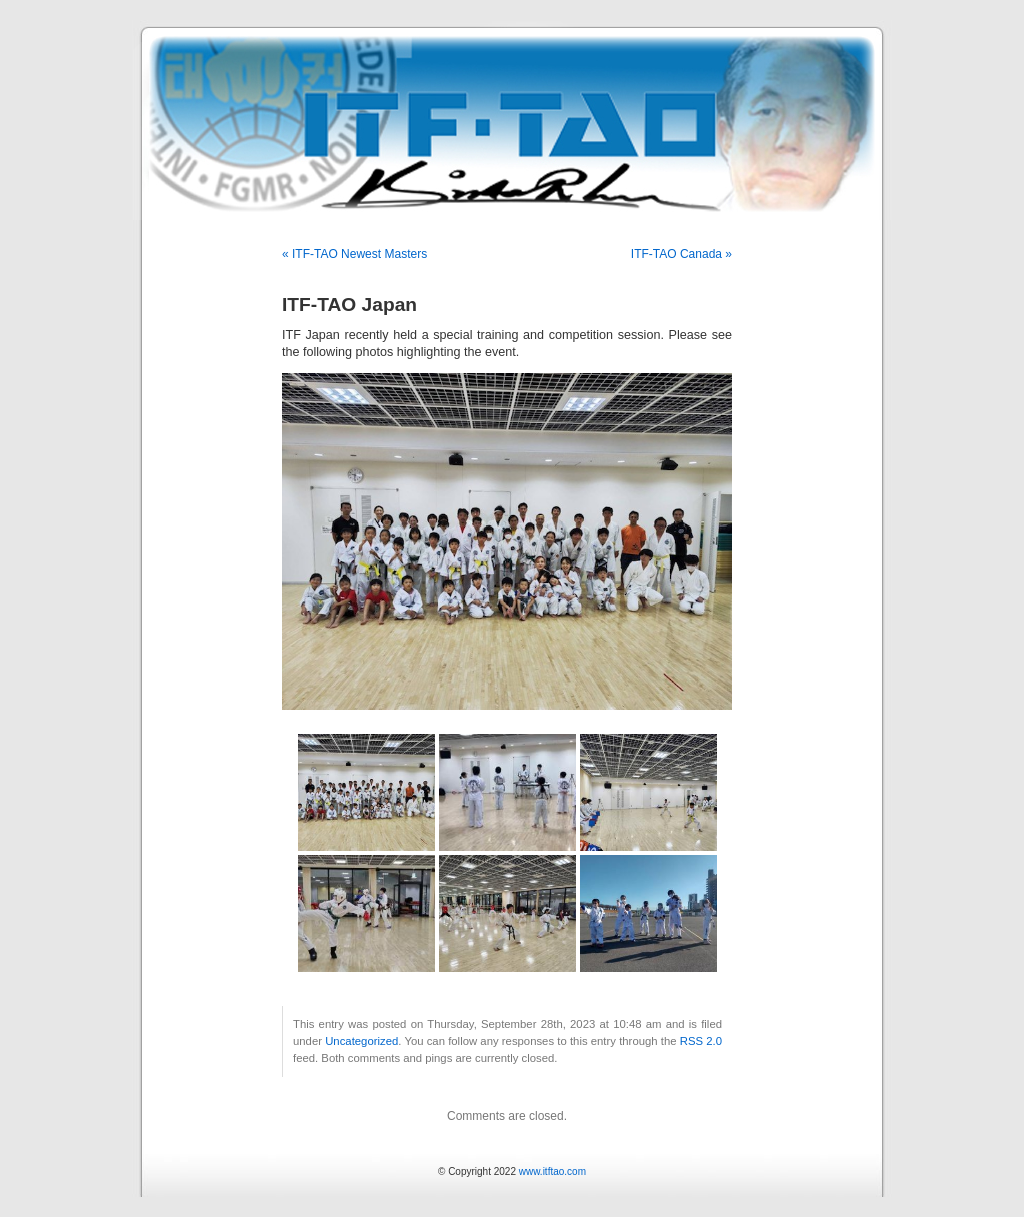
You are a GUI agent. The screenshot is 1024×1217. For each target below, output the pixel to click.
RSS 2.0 (701, 1041)
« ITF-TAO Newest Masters (354, 254)
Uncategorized (361, 1041)
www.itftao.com (552, 1171)
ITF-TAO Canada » (681, 254)
